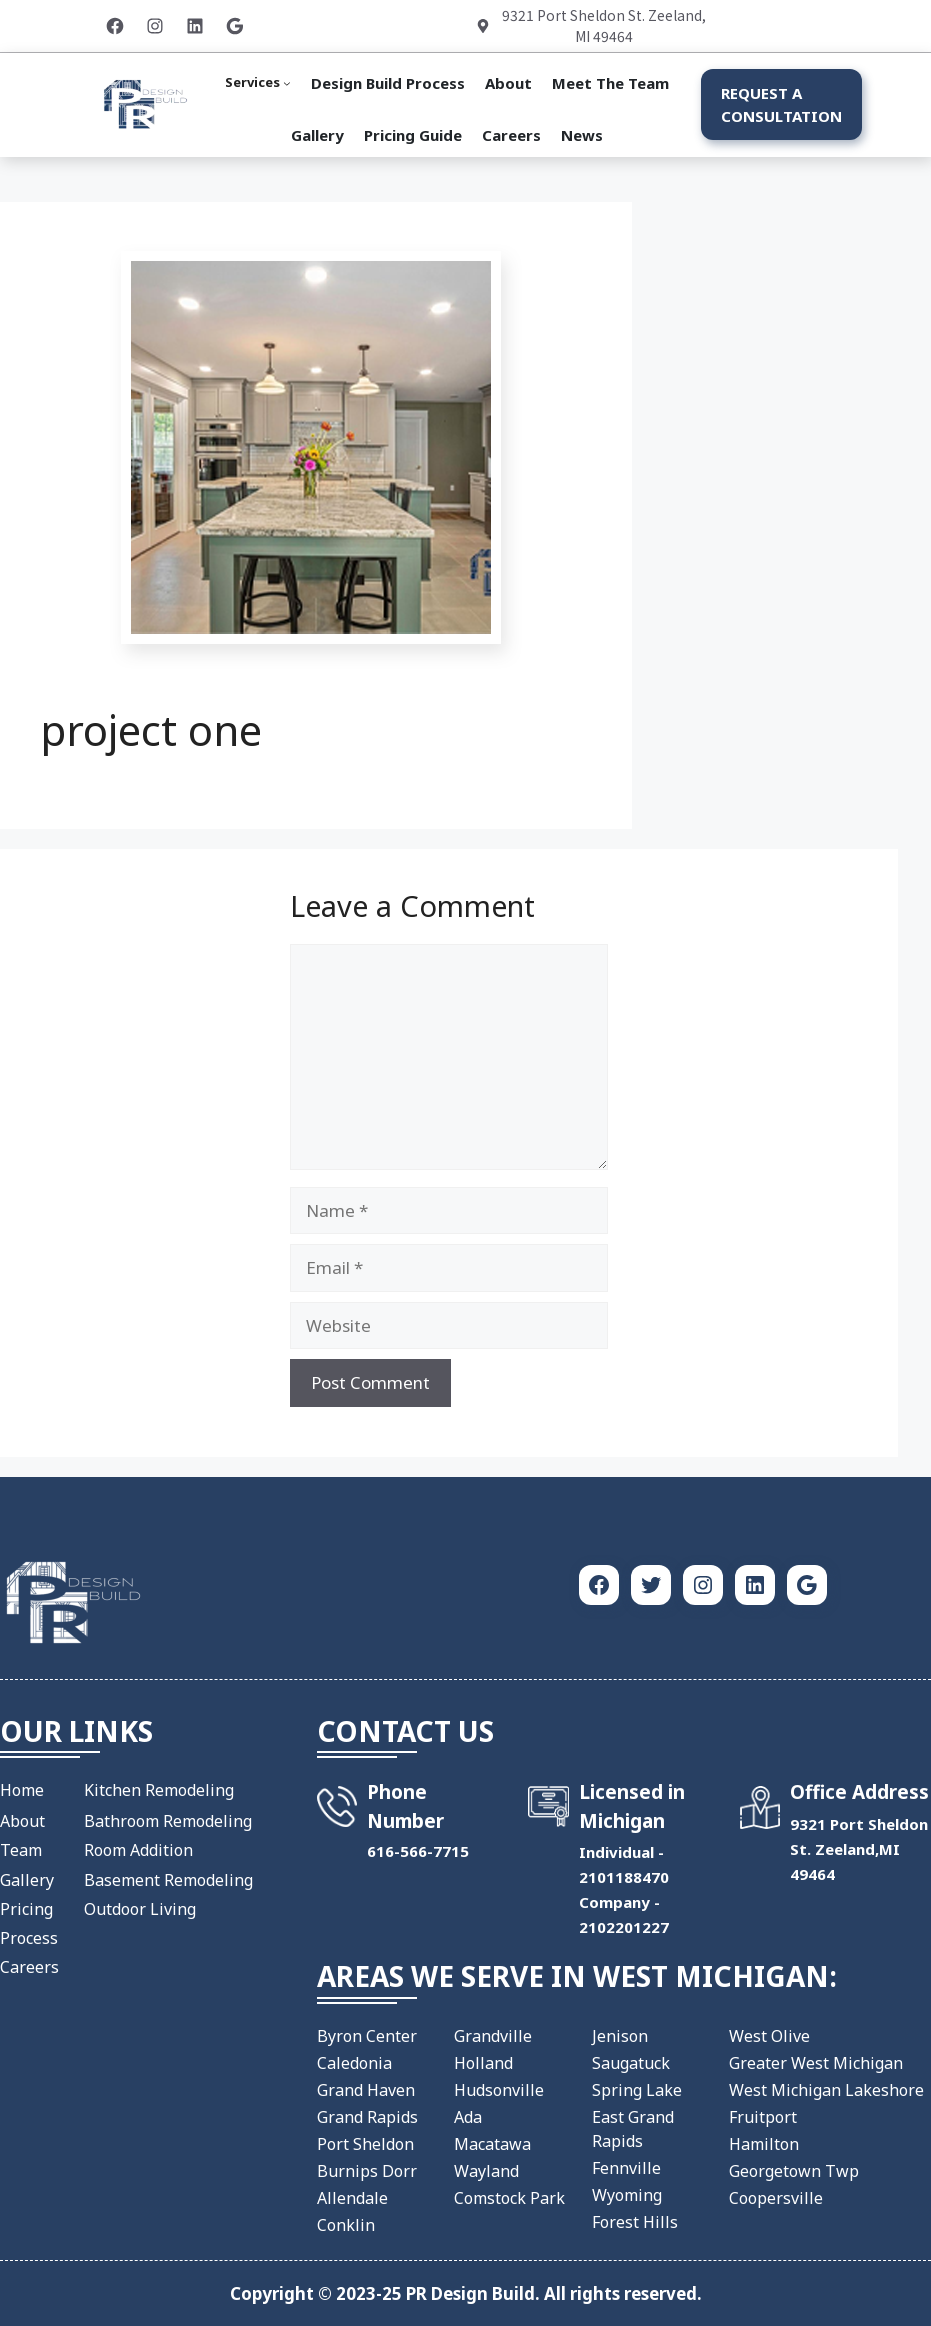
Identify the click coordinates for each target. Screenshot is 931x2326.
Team (21, 1850)
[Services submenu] (258, 83)
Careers (29, 1967)
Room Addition (138, 1850)
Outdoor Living (140, 1909)
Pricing (26, 1909)
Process (29, 1938)
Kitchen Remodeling (159, 1790)
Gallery (27, 1880)
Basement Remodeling (168, 1880)
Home (22, 1790)
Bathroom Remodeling (168, 1821)
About (22, 1821)
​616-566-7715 (418, 1851)
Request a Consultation (781, 104)
